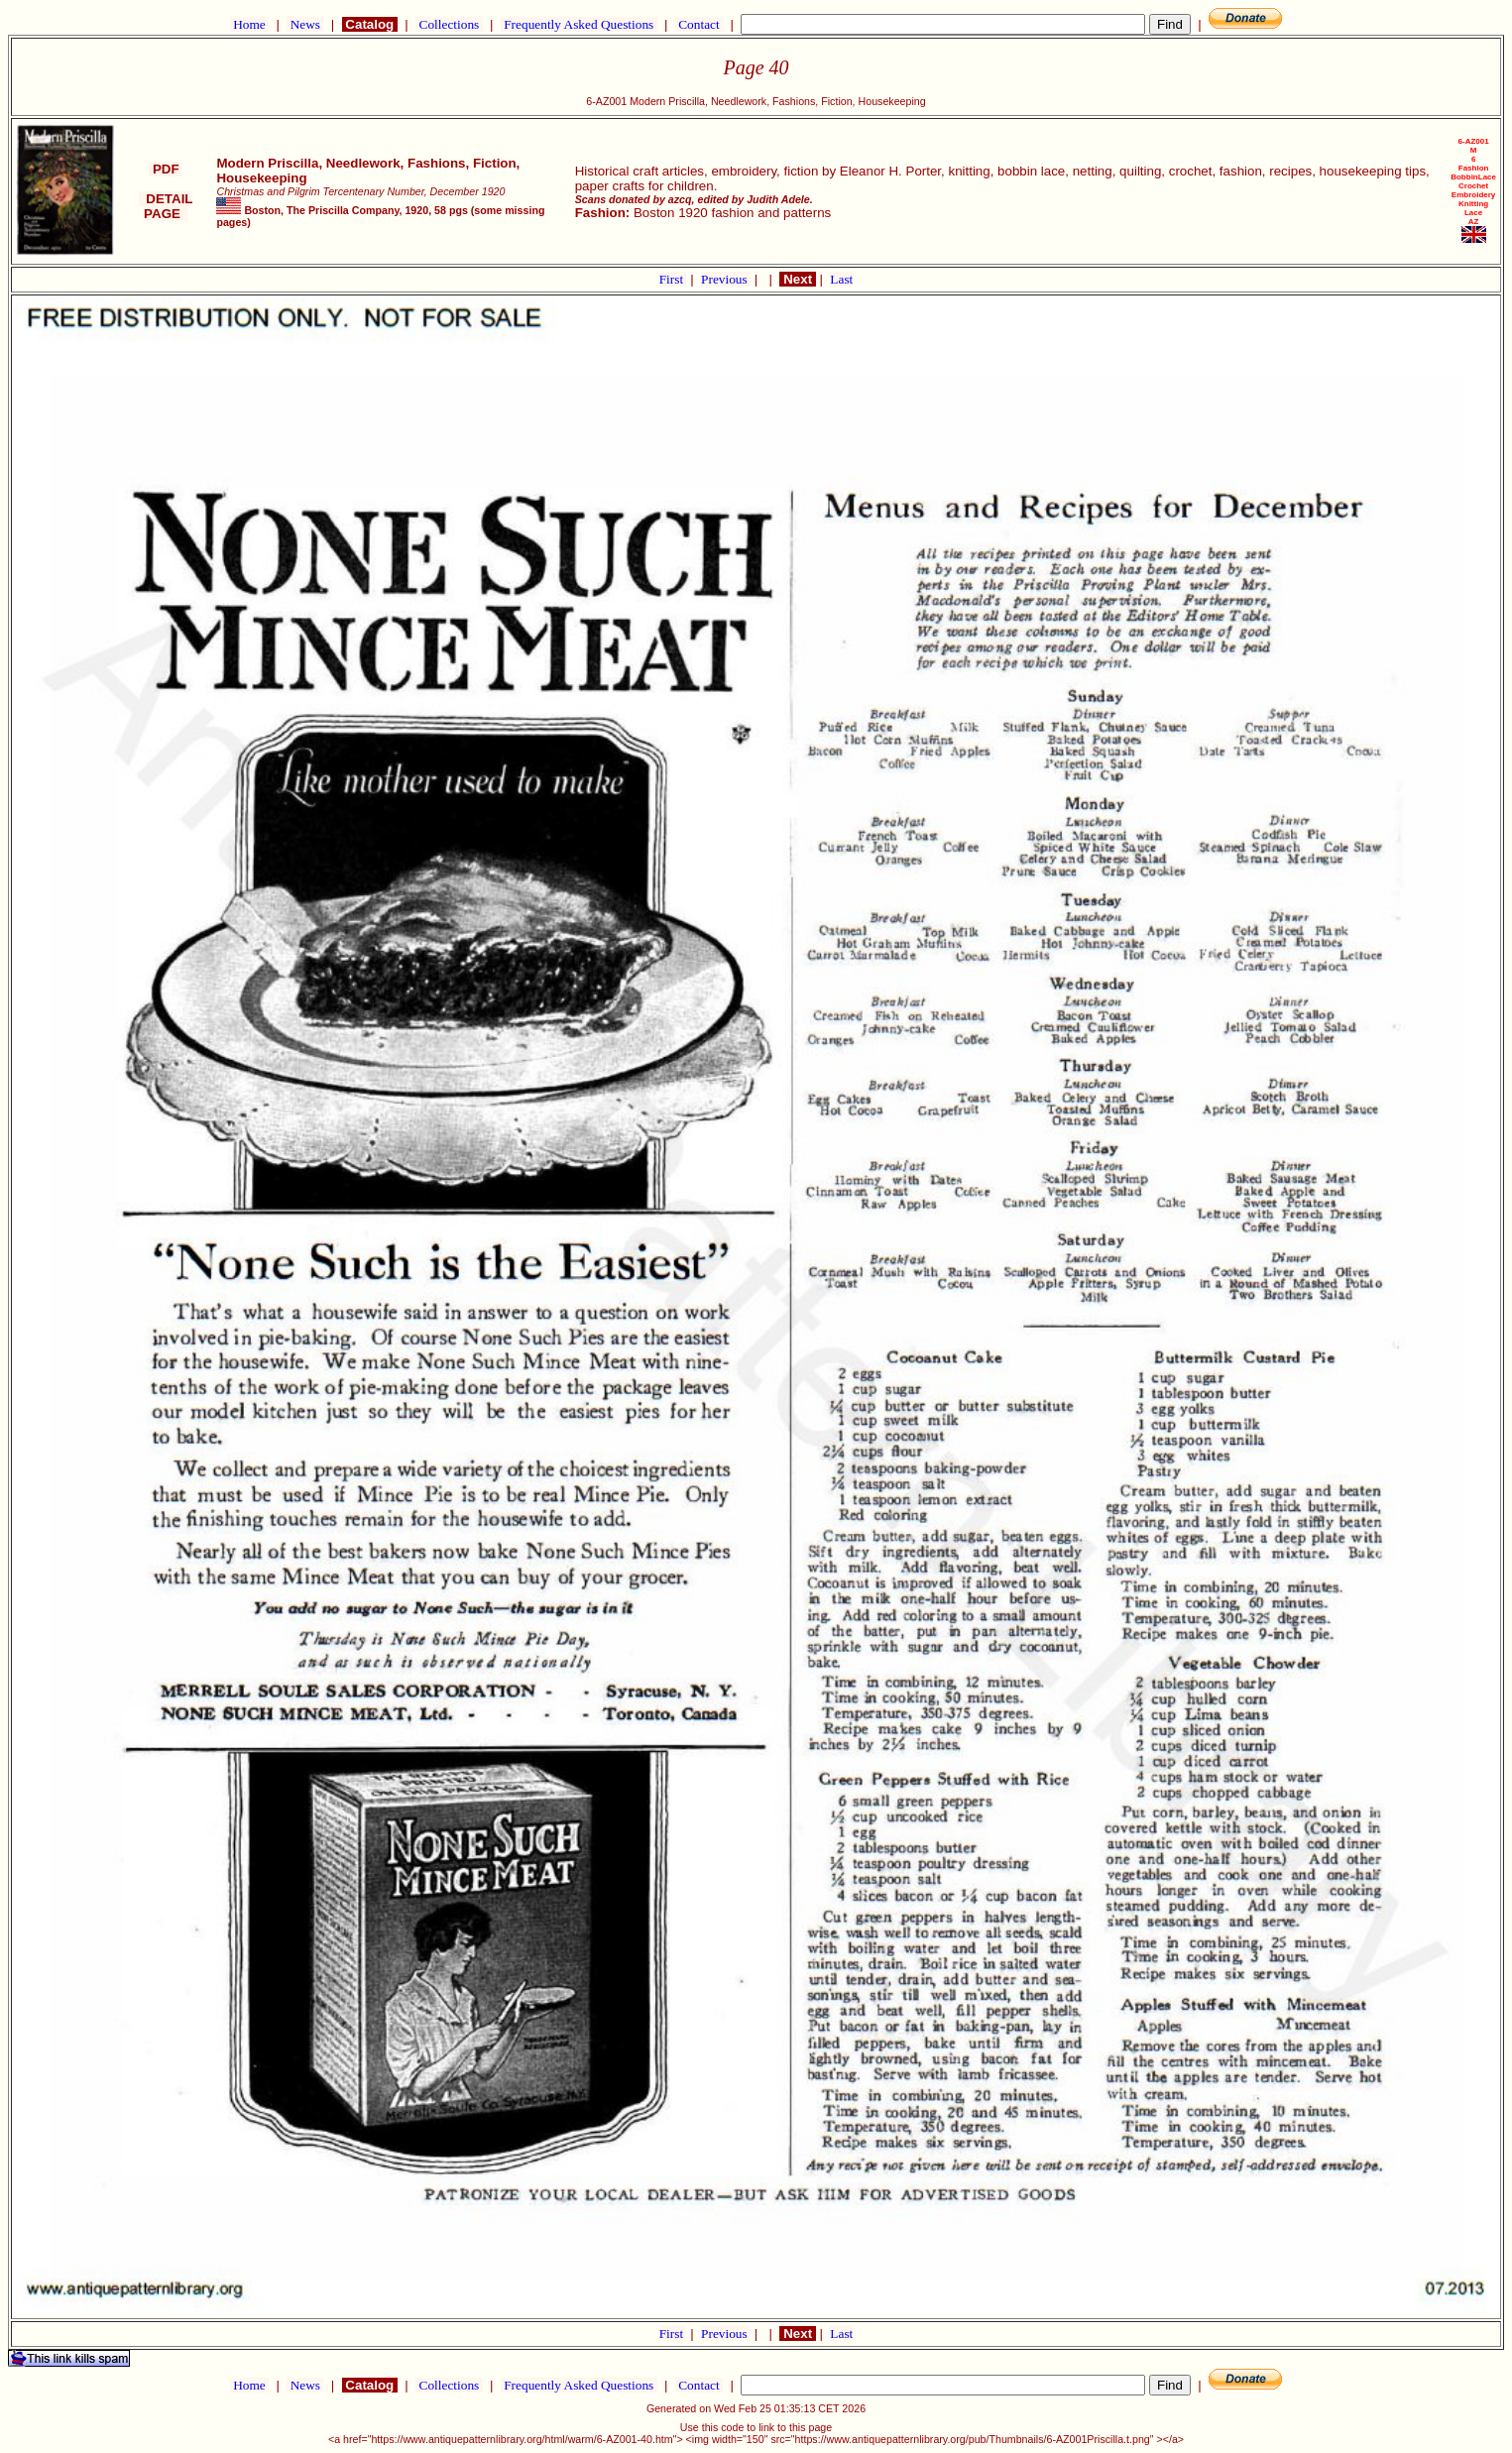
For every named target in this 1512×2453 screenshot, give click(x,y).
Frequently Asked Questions (579, 24)
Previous (726, 279)
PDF (165, 169)
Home (249, 24)
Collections (448, 24)
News (305, 24)
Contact (699, 24)
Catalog (370, 24)
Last (841, 279)
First (673, 279)
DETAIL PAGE (166, 206)
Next (797, 279)
